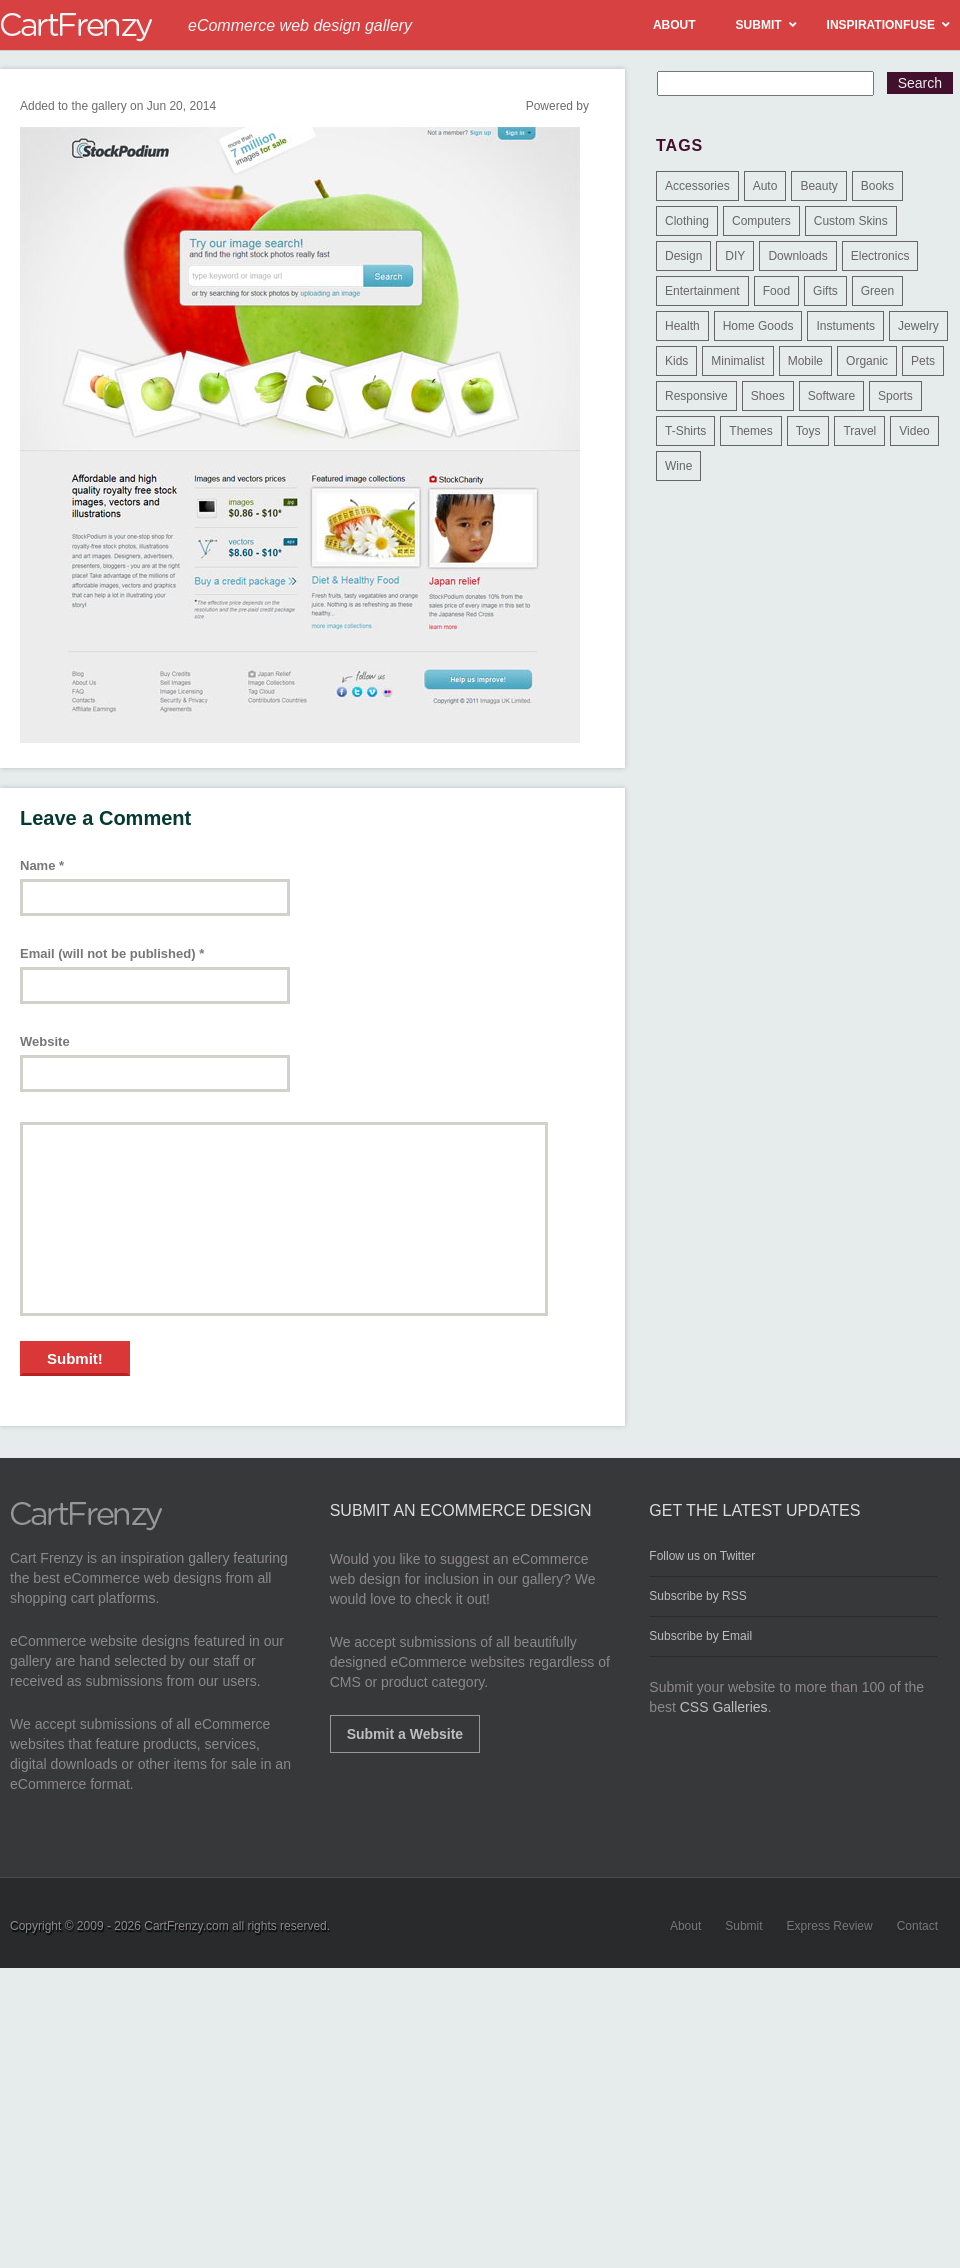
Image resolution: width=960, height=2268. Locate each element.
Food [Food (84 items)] (776, 291)
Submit (743, 1926)
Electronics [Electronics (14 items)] (880, 256)
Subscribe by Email (700, 1636)
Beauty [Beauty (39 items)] (818, 186)
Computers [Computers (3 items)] (761, 221)
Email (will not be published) (112, 953)
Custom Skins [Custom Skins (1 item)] (851, 221)
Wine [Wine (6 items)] (678, 466)
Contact (917, 1926)
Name (42, 865)
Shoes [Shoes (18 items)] (768, 396)
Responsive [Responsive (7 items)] (696, 396)
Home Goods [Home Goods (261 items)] (758, 326)
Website (45, 1041)
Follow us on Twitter (702, 1556)
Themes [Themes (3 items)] (750, 431)
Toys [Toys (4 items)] (808, 431)
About (685, 1926)
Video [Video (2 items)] (914, 431)
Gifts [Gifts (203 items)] (825, 291)
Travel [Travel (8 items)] (859, 431)
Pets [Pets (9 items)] (923, 361)
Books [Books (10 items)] (877, 186)
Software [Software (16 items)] (831, 396)
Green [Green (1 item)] (877, 291)
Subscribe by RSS (697, 1596)
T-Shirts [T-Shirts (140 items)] (685, 431)
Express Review (830, 1926)
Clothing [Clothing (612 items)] (687, 221)
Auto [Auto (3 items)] (765, 186)
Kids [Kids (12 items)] (676, 361)
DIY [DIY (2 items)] (735, 256)
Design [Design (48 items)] (683, 256)
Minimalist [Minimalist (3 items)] (737, 361)
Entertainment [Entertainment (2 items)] (702, 291)
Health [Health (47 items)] (682, 326)
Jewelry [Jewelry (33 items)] (918, 326)
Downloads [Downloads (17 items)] (797, 256)
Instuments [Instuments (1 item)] (845, 326)
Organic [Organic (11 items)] (867, 361)
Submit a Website (405, 1734)
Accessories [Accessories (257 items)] (697, 186)
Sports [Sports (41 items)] (895, 396)
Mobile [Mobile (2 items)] (805, 361)
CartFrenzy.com (186, 1926)
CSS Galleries (724, 1707)
